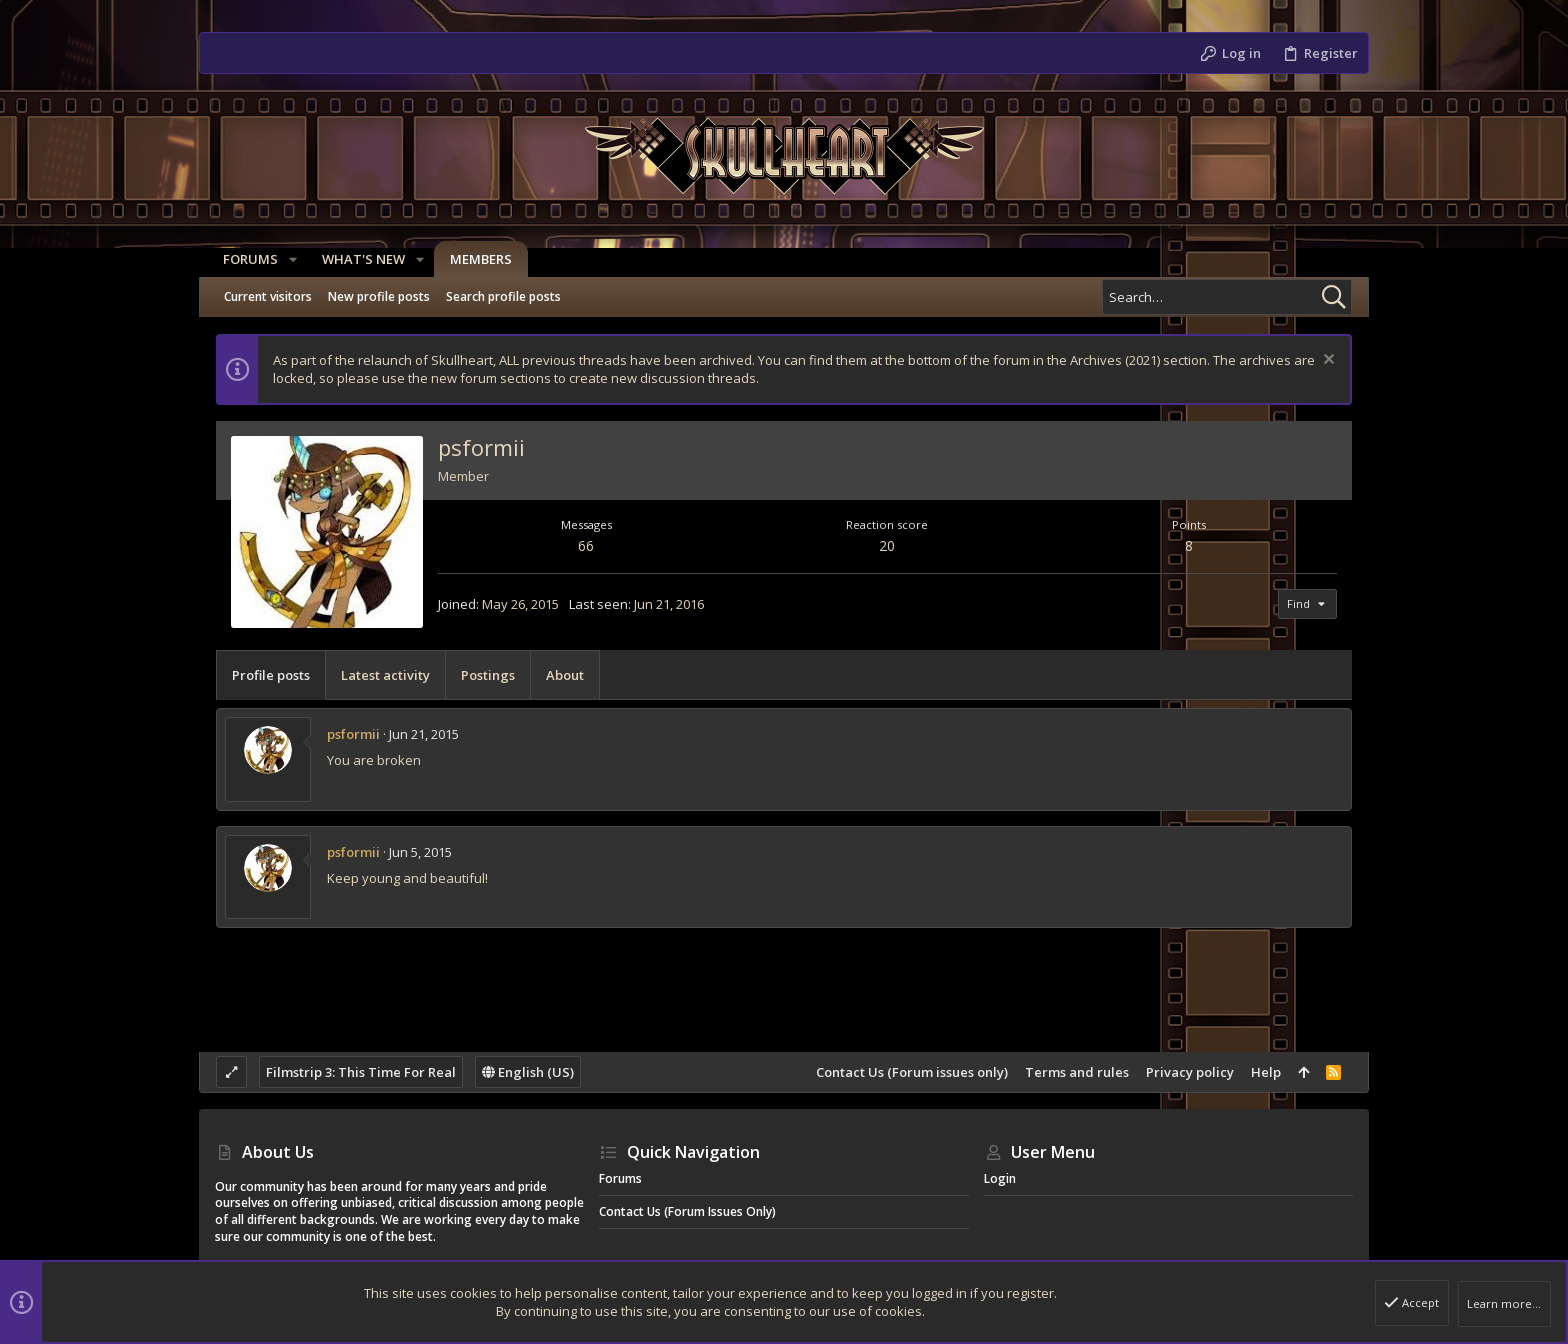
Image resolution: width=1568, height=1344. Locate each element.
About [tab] (565, 675)
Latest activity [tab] (385, 675)
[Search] (1227, 297)
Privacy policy (1190, 1072)
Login (1000, 1178)
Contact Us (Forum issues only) (912, 1072)
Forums (620, 1178)
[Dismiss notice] (1326, 361)
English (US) (528, 1072)
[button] (285, 259)
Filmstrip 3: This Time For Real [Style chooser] (361, 1072)
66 (586, 545)
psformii (353, 734)
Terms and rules (1077, 1072)
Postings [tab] (488, 675)
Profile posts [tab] (271, 675)
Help (1266, 1072)
